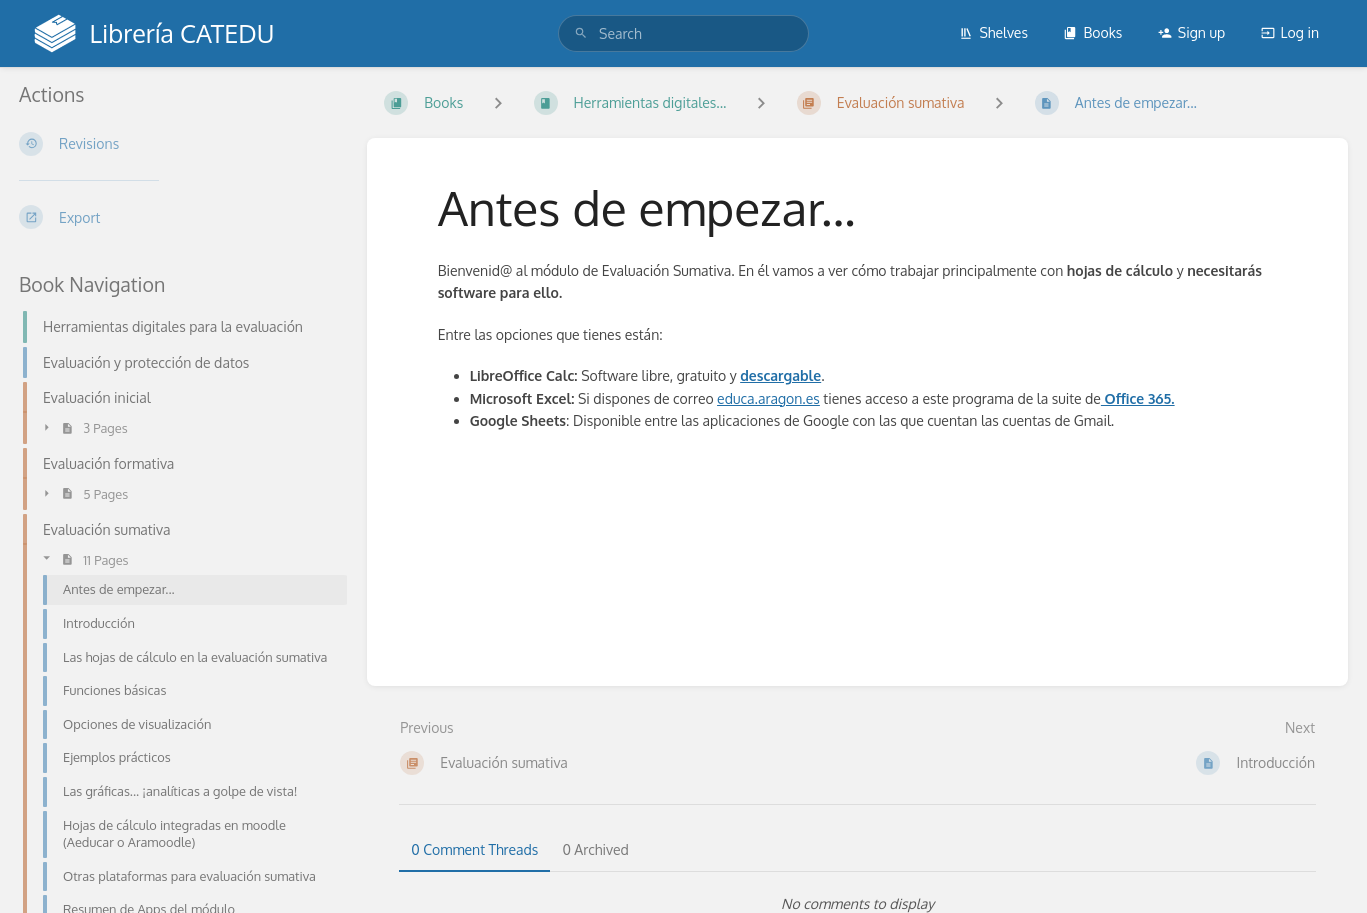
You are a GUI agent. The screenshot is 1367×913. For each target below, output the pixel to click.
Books (1092, 32)
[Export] (177, 217)
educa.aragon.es (768, 398)
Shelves (993, 32)
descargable (780, 375)
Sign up (1191, 32)
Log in (1290, 32)
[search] (683, 33)
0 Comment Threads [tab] (474, 849)
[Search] (581, 33)
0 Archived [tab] (595, 849)
